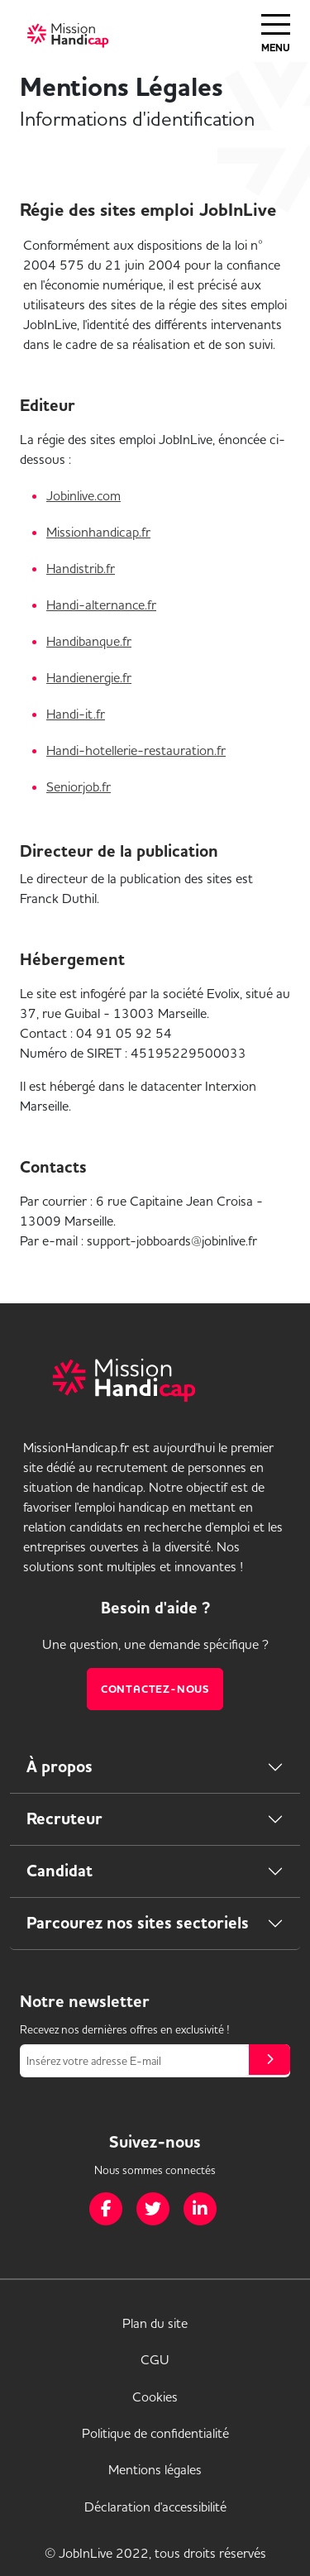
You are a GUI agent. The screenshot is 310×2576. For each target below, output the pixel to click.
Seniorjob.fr (78, 786)
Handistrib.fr (80, 568)
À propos (59, 1767)
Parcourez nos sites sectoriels (137, 1923)
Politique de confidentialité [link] (155, 2433)
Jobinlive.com (83, 495)
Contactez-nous (155, 1689)
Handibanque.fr (88, 641)
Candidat (59, 1871)
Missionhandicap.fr (98, 531)
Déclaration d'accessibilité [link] (155, 2506)
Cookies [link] (155, 2396)
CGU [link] (155, 2359)
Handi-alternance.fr (101, 604)
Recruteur (64, 1819)
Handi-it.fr (75, 713)
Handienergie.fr (88, 677)
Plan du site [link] (155, 2323)
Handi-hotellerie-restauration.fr (136, 750)
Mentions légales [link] (155, 2469)
